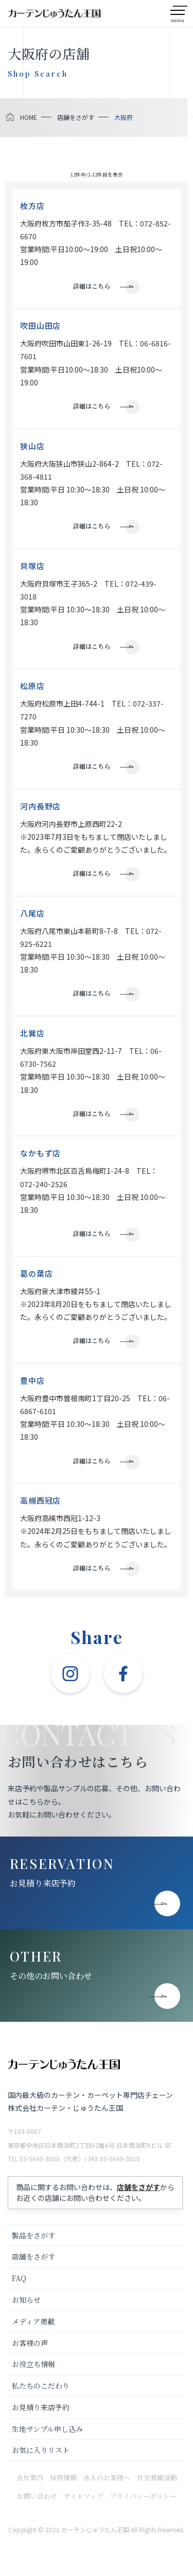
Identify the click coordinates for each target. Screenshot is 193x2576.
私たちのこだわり (40, 2385)
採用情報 (63, 2477)
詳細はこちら (91, 285)
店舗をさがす (75, 117)
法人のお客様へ (106, 2477)
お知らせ (26, 2300)
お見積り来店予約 (43, 1883)
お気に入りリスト (40, 2450)
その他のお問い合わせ (51, 1976)
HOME (28, 117)
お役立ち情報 (33, 2364)
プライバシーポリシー (143, 2496)
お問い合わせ (37, 2496)
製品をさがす (33, 2235)
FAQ (19, 2278)
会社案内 (29, 2477)
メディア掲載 (33, 2321)
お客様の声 (30, 2343)
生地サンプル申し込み (47, 2429)
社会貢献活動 (157, 2477)
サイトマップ (83, 2496)
